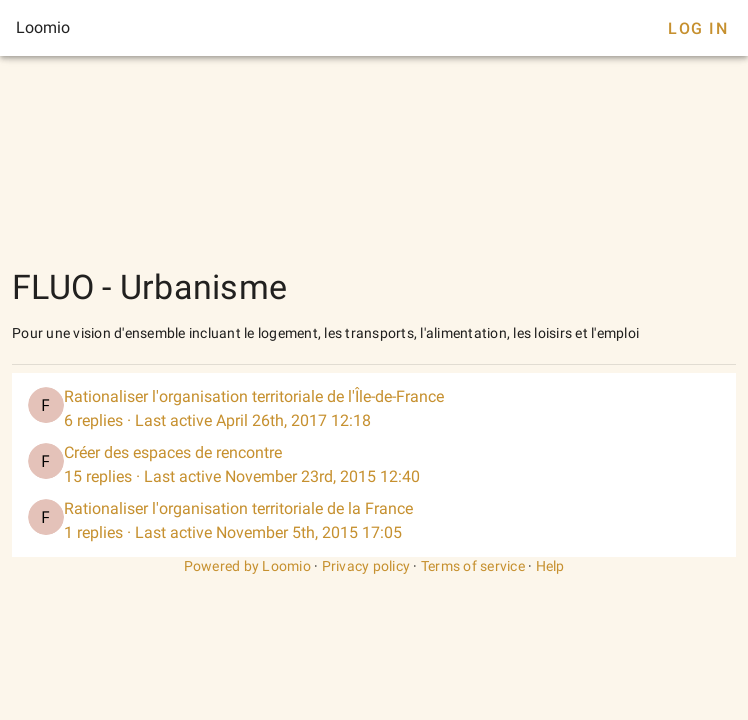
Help (550, 566)
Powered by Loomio (247, 566)
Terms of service (473, 566)
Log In (698, 28)
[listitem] (374, 409)
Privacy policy (366, 566)
